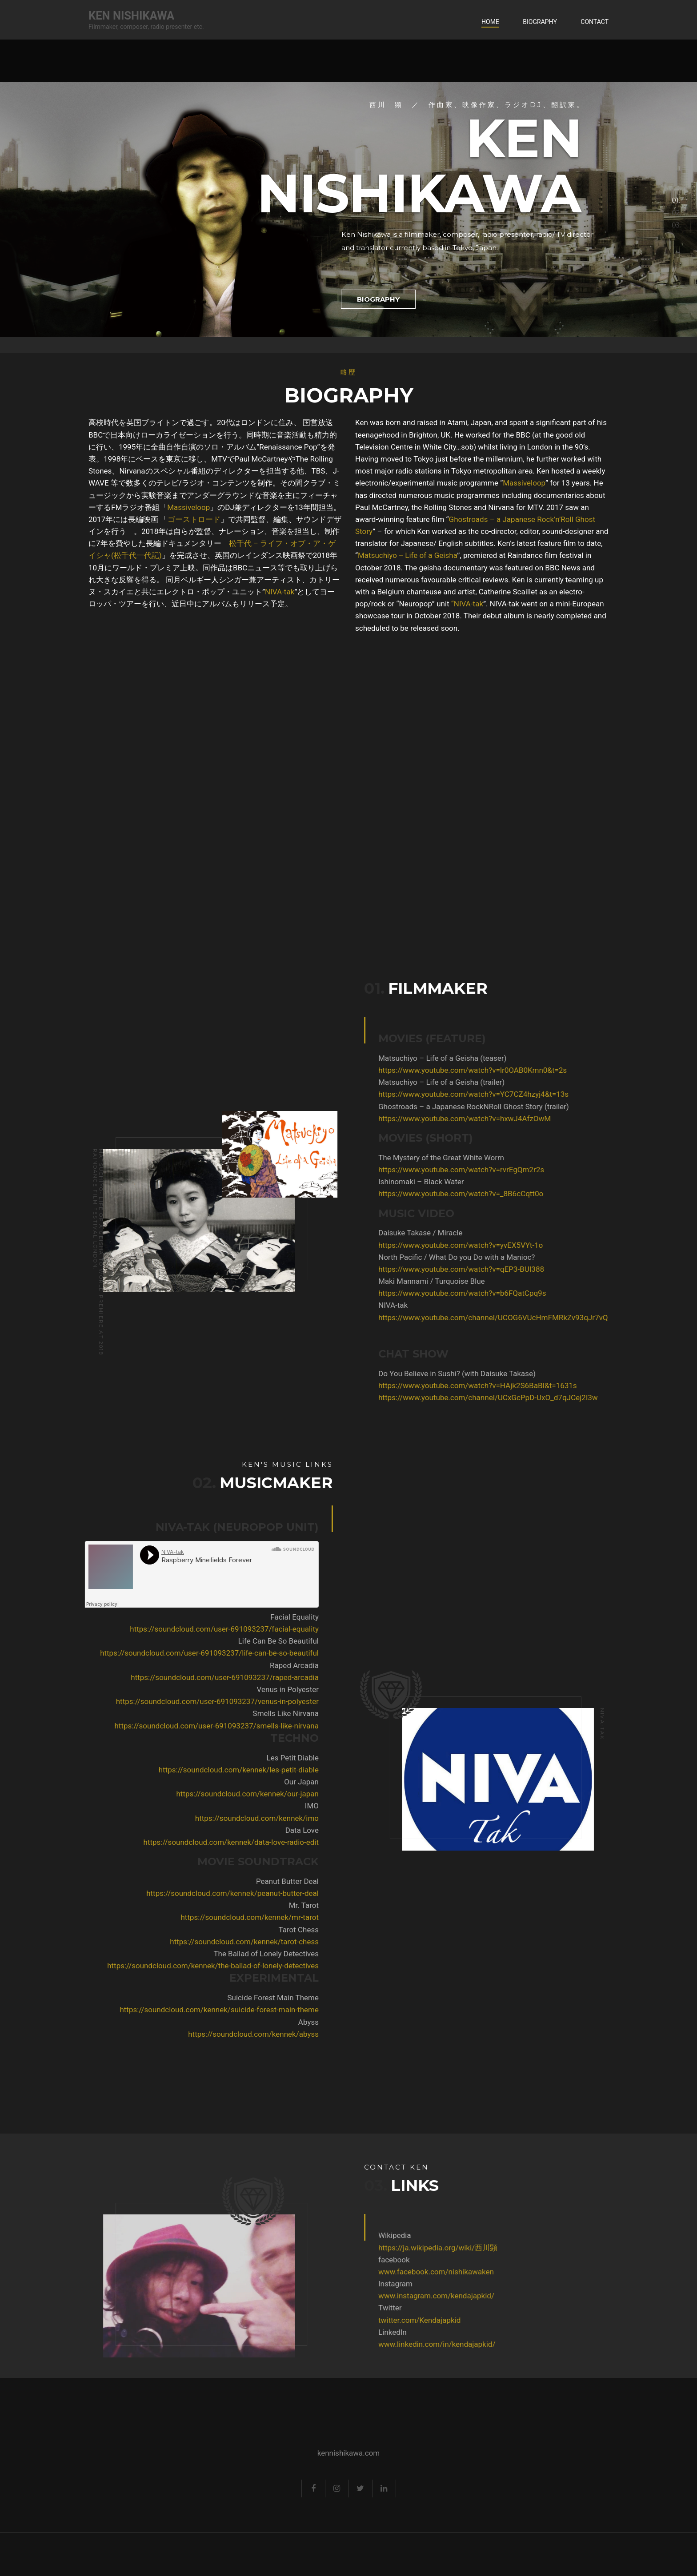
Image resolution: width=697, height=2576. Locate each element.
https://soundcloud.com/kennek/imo (300, 1818)
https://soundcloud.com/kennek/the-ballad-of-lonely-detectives (256, 1965)
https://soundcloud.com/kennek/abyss (296, 2034)
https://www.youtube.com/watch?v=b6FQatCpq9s (419, 1293)
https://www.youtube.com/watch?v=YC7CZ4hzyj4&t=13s (430, 1094)
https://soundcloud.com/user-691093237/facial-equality (267, 1628)
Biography (540, 21)
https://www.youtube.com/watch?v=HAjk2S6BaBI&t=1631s (434, 1385)
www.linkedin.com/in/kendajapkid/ (393, 2344)
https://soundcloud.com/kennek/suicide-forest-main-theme (262, 2009)
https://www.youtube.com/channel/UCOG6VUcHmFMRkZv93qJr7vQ (450, 1317)
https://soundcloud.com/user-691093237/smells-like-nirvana (259, 1725)
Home (490, 21)
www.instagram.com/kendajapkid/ (393, 2295)
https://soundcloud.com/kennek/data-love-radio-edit (273, 1842)
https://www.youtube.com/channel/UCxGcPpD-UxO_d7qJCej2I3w (445, 1397)
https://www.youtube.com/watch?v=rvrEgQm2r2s (418, 1169)
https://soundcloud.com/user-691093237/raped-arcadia (268, 1677)
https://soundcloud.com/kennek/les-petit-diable (282, 1769)
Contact (595, 21)
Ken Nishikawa (131, 15)
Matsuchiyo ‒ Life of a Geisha (407, 555)
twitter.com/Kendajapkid (376, 2320)
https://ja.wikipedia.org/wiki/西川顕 (394, 2247)
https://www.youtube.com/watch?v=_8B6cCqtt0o (417, 1193)
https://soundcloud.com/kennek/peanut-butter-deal (275, 1893)
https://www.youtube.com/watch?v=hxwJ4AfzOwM (421, 1118)
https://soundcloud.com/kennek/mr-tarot (293, 1917)
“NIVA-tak (467, 603)
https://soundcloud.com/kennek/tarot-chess (287, 1941)
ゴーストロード (194, 519)
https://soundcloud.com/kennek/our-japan (290, 1793)
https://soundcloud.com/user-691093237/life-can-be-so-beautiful (252, 1652)
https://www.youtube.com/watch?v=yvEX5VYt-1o (417, 1245)
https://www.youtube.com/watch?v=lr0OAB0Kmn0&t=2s (429, 1070)
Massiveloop (188, 507)
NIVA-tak (279, 591)
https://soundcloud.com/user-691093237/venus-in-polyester (260, 1701)
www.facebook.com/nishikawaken (393, 2271)
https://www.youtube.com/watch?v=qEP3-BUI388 (418, 1269)
